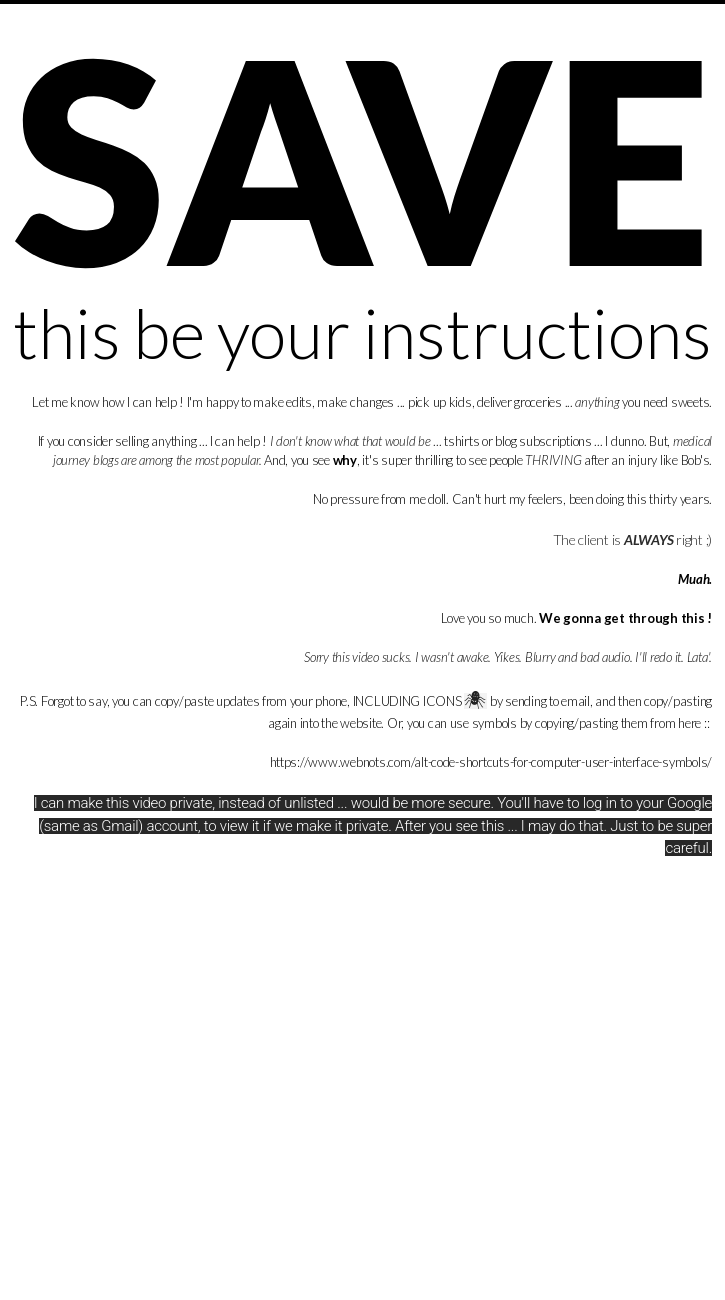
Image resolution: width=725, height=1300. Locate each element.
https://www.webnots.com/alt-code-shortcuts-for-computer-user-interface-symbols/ (491, 762)
